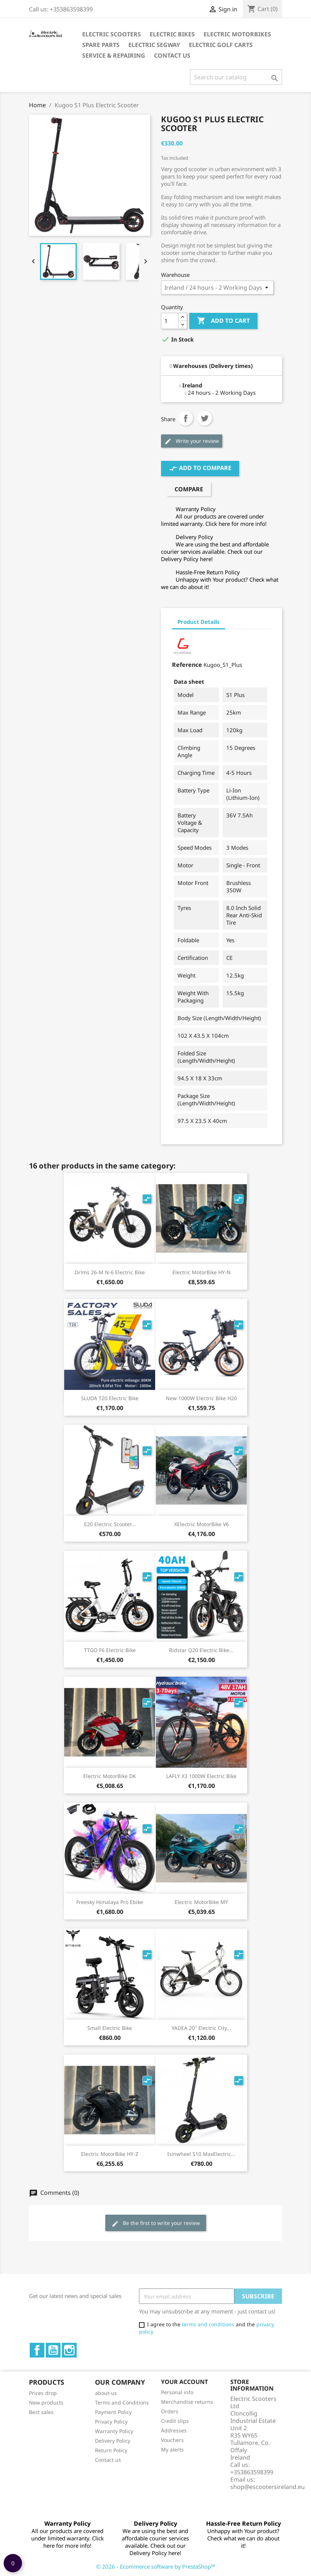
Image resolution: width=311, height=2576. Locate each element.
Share (185, 418)
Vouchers (172, 2439)
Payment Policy (113, 2412)
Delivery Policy (112, 2440)
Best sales (41, 2412)
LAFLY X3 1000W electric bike (201, 1776)
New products (46, 2402)
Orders (169, 2411)
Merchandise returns (187, 2401)
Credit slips (175, 2420)
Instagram (69, 2350)
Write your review (191, 441)
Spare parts (101, 45)
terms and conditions (208, 2324)
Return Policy (111, 2450)
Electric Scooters (111, 34)
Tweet (204, 418)
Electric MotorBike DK (109, 1776)
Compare (189, 489)
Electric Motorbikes (237, 34)
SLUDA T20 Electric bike (110, 1398)
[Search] (236, 77)
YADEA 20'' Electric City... (201, 2027)
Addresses (174, 2430)
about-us (106, 2392)
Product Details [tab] (199, 621)
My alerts (172, 2449)
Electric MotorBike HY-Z (109, 2153)
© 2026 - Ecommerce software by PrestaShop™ (155, 2566)
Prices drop (43, 2392)
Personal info (177, 2392)
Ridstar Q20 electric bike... (201, 1650)
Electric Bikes (172, 34)
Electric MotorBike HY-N (201, 1272)
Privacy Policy (111, 2421)
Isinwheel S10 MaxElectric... (201, 2153)
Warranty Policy (114, 2431)
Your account (184, 2382)
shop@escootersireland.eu (267, 2487)
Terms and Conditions (122, 2402)
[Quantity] (170, 321)
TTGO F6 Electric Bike (110, 1650)
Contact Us (172, 55)
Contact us (108, 2459)
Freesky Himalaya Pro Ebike (109, 1901)
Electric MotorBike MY (201, 1901)
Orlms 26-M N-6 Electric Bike (109, 1272)
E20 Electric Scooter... (110, 1524)
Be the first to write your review (155, 2223)
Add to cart (223, 321)
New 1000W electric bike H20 (201, 1398)
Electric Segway (154, 45)
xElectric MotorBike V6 (201, 1524)
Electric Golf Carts (221, 45)
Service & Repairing (113, 55)
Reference (187, 664)
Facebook (37, 2350)
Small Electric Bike (109, 2027)
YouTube (53, 2350)
